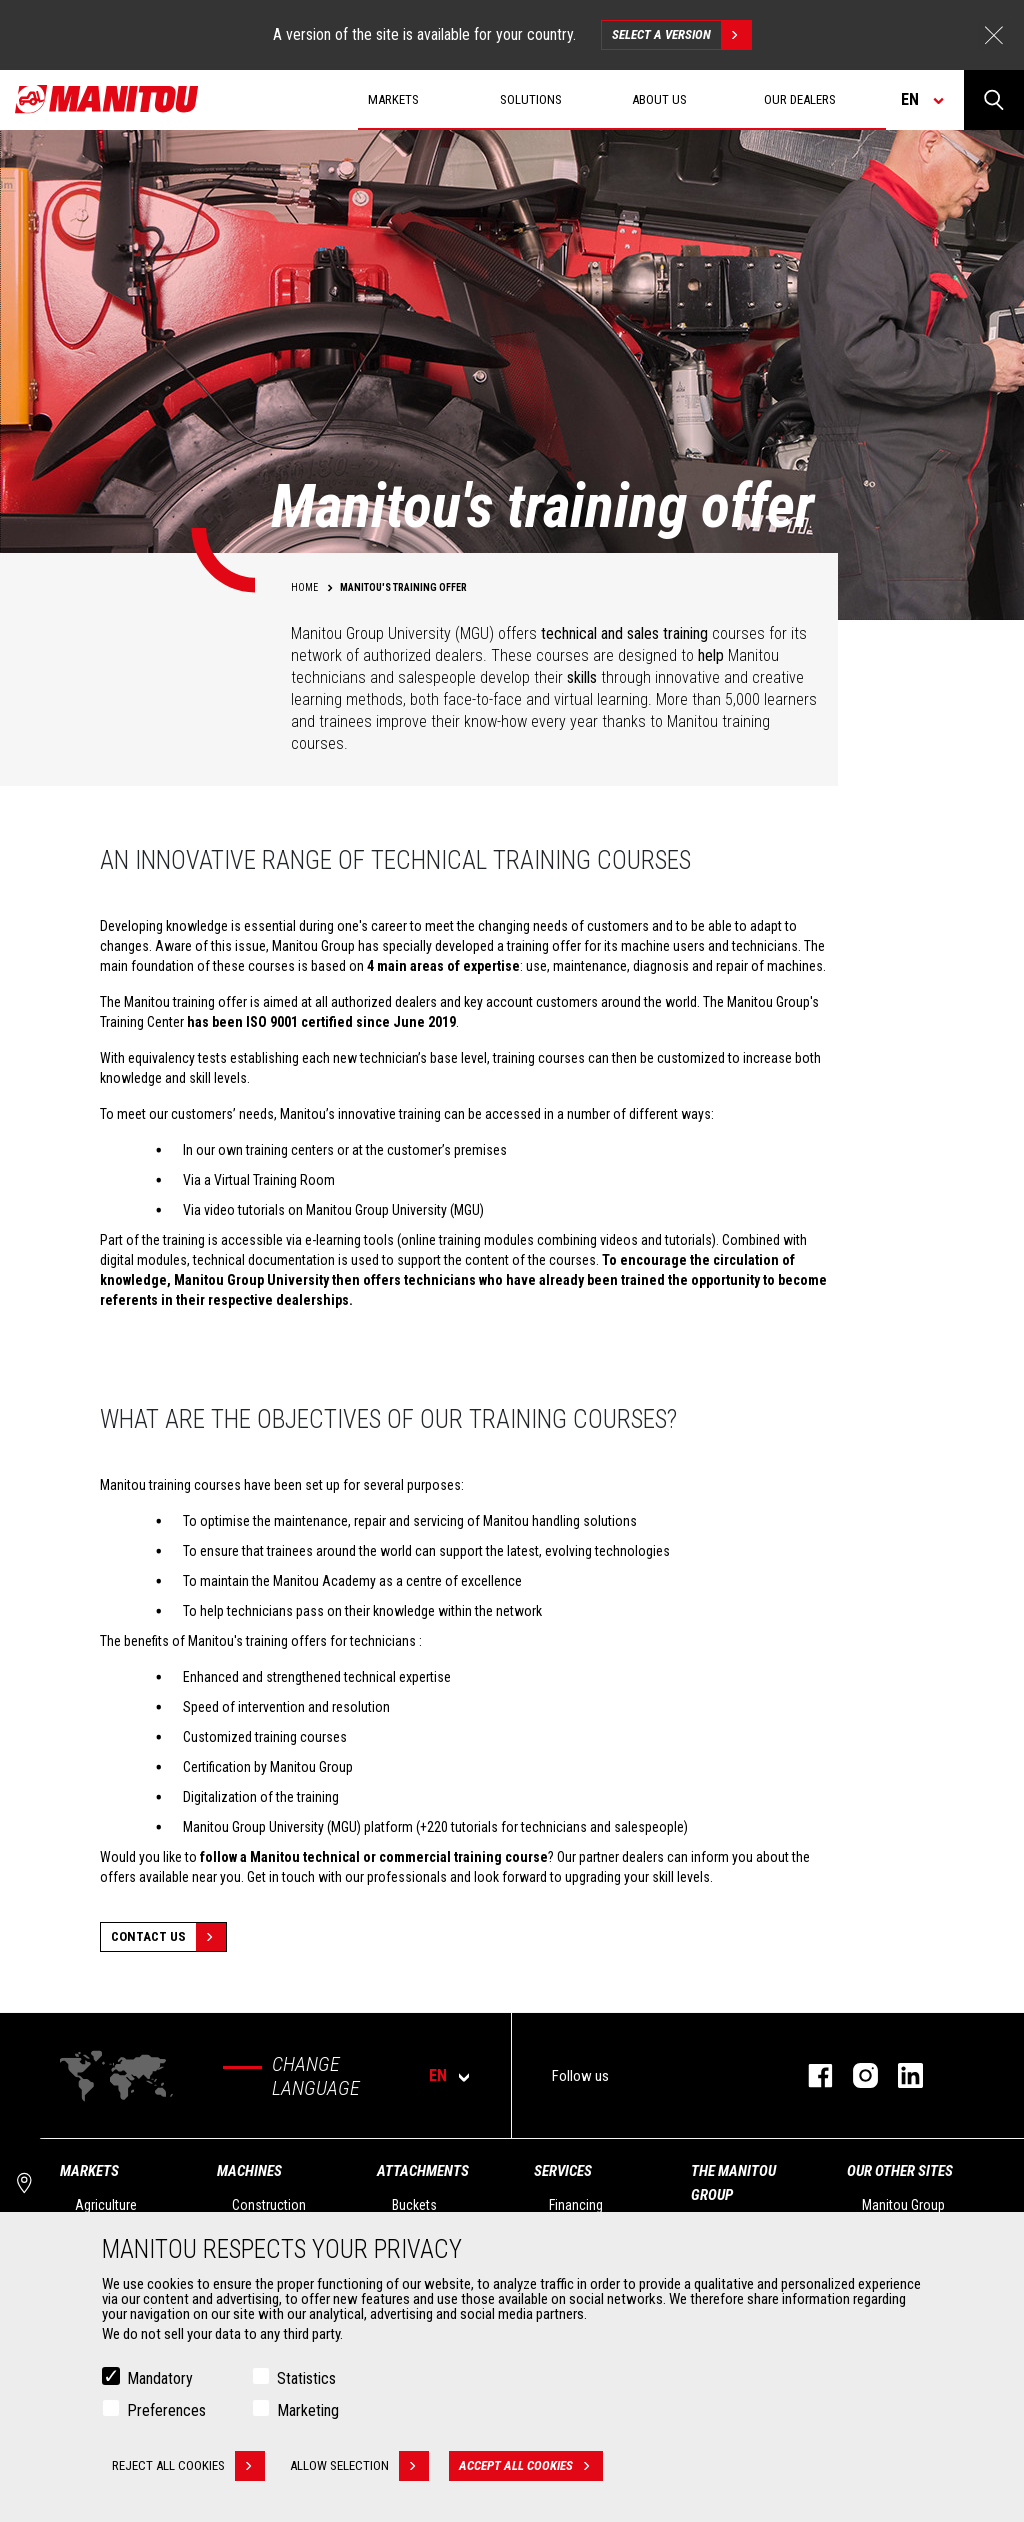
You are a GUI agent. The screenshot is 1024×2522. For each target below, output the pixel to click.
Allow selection (359, 2466)
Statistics (306, 2378)
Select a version (681, 35)
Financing (576, 2205)
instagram (855, 2075)
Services (563, 2171)
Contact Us (168, 1937)
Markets (89, 2171)
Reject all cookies (188, 2466)
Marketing (308, 2410)
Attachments (423, 2171)
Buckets (414, 2205)
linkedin (900, 2075)
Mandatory (160, 2378)
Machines (249, 2171)
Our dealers (800, 99)
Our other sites (900, 2171)
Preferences (166, 2410)
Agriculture (106, 2205)
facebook (810, 2075)
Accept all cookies (531, 2466)
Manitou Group (903, 2205)
